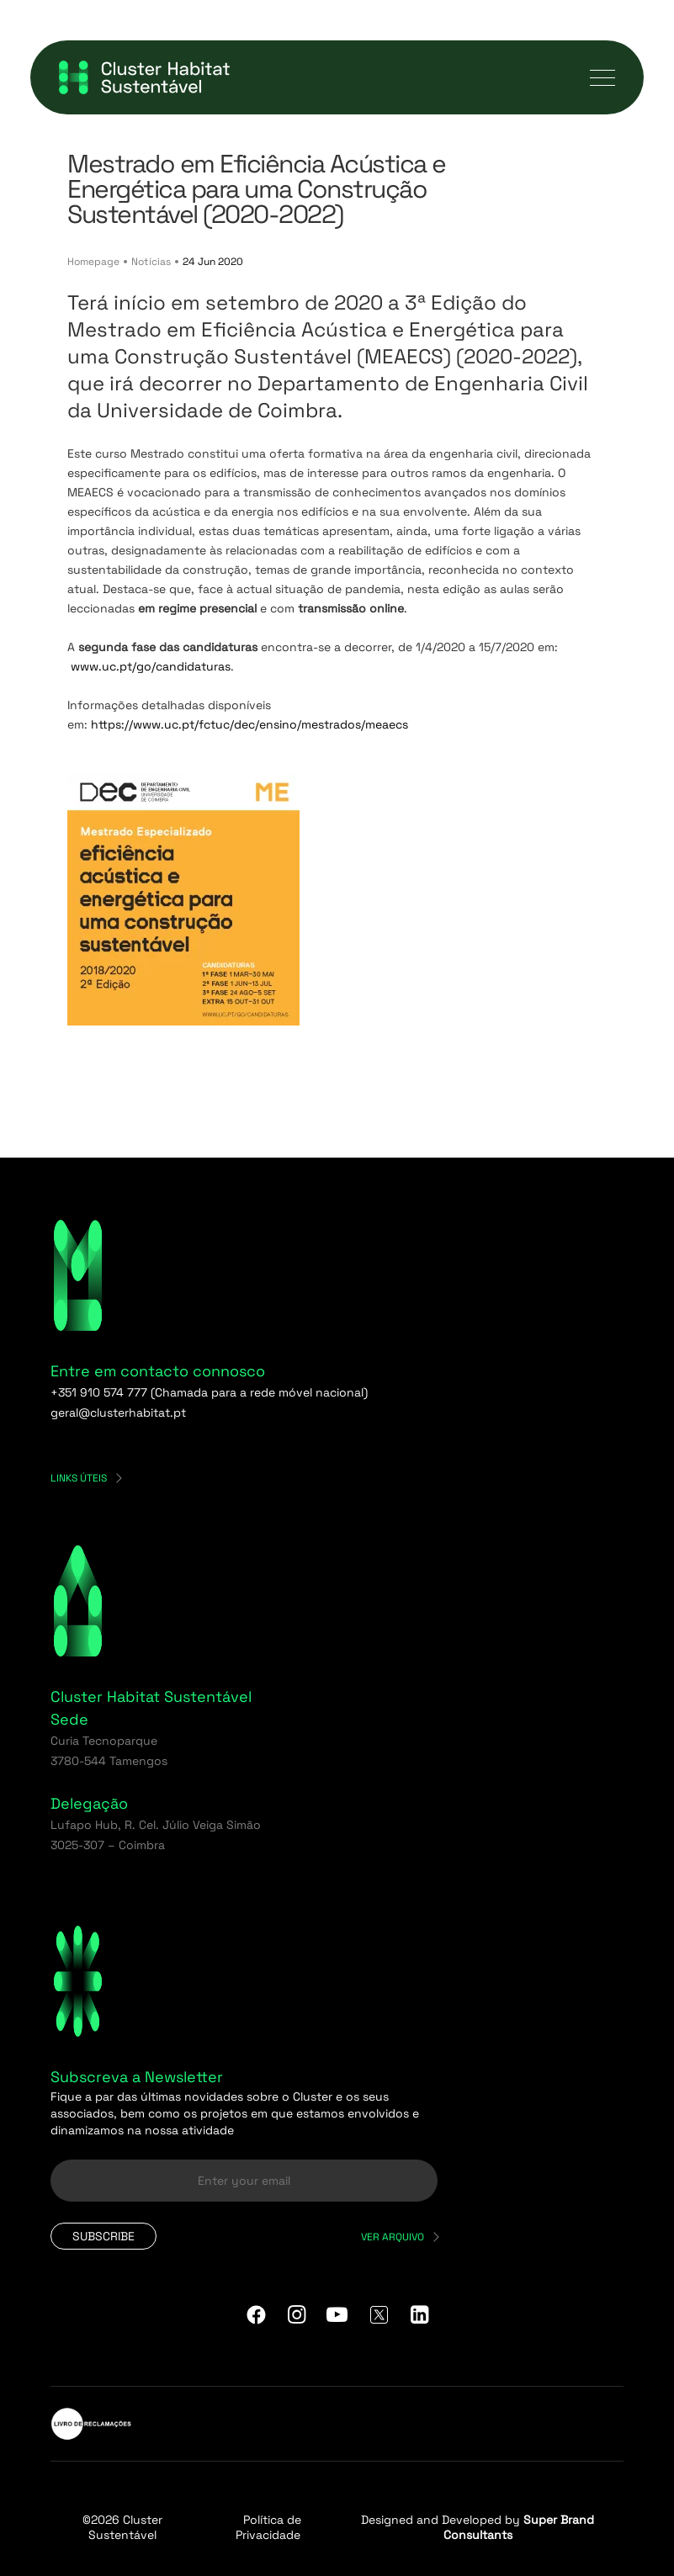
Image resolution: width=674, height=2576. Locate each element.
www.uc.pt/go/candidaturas (151, 666)
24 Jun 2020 (213, 261)
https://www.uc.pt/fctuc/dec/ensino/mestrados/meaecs (249, 724)
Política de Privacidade (268, 2527)
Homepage (93, 261)
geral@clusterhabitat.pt (118, 1412)
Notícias (151, 261)
